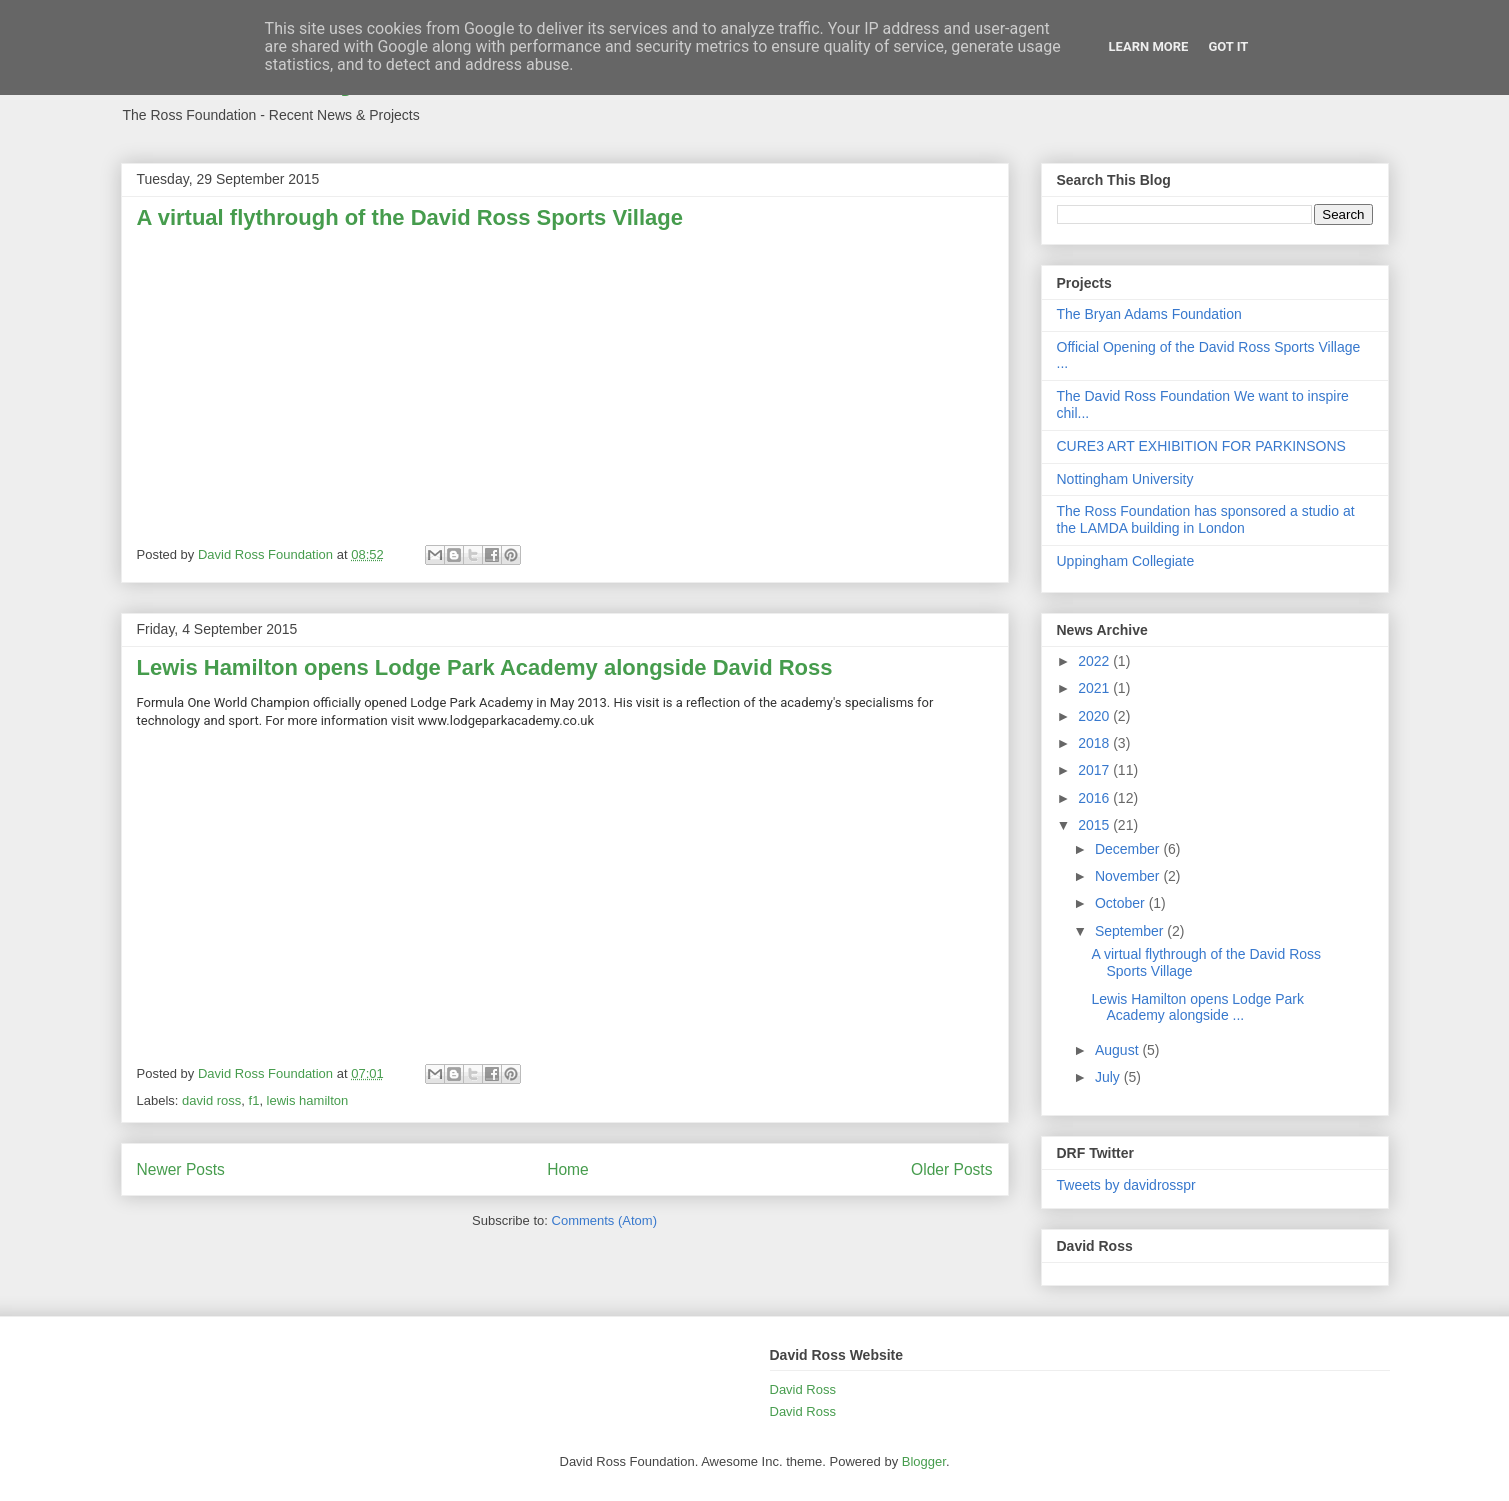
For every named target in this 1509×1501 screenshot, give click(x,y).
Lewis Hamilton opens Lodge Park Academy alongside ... (1197, 1007)
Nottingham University (1125, 479)
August (1118, 1050)
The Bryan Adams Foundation (1149, 314)
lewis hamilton (308, 1100)
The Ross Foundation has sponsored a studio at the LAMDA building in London (1206, 519)
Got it (1228, 46)
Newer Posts (181, 1169)
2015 (1095, 825)
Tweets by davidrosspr (1126, 1185)
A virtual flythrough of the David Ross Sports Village (410, 217)
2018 (1095, 743)
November (1129, 876)
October (1122, 903)
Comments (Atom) (604, 1220)
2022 (1095, 661)
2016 (1095, 798)
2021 (1095, 688)
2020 (1095, 716)
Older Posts (951, 1169)
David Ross (803, 1389)
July (1109, 1077)
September (1131, 931)
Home (568, 1169)
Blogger (924, 1461)
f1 (254, 1100)
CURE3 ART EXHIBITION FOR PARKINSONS (1201, 446)
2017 (1095, 770)
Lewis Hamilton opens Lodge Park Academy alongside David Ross (485, 667)
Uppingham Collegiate (1126, 561)
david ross (211, 1100)
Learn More (1149, 46)
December (1129, 849)
